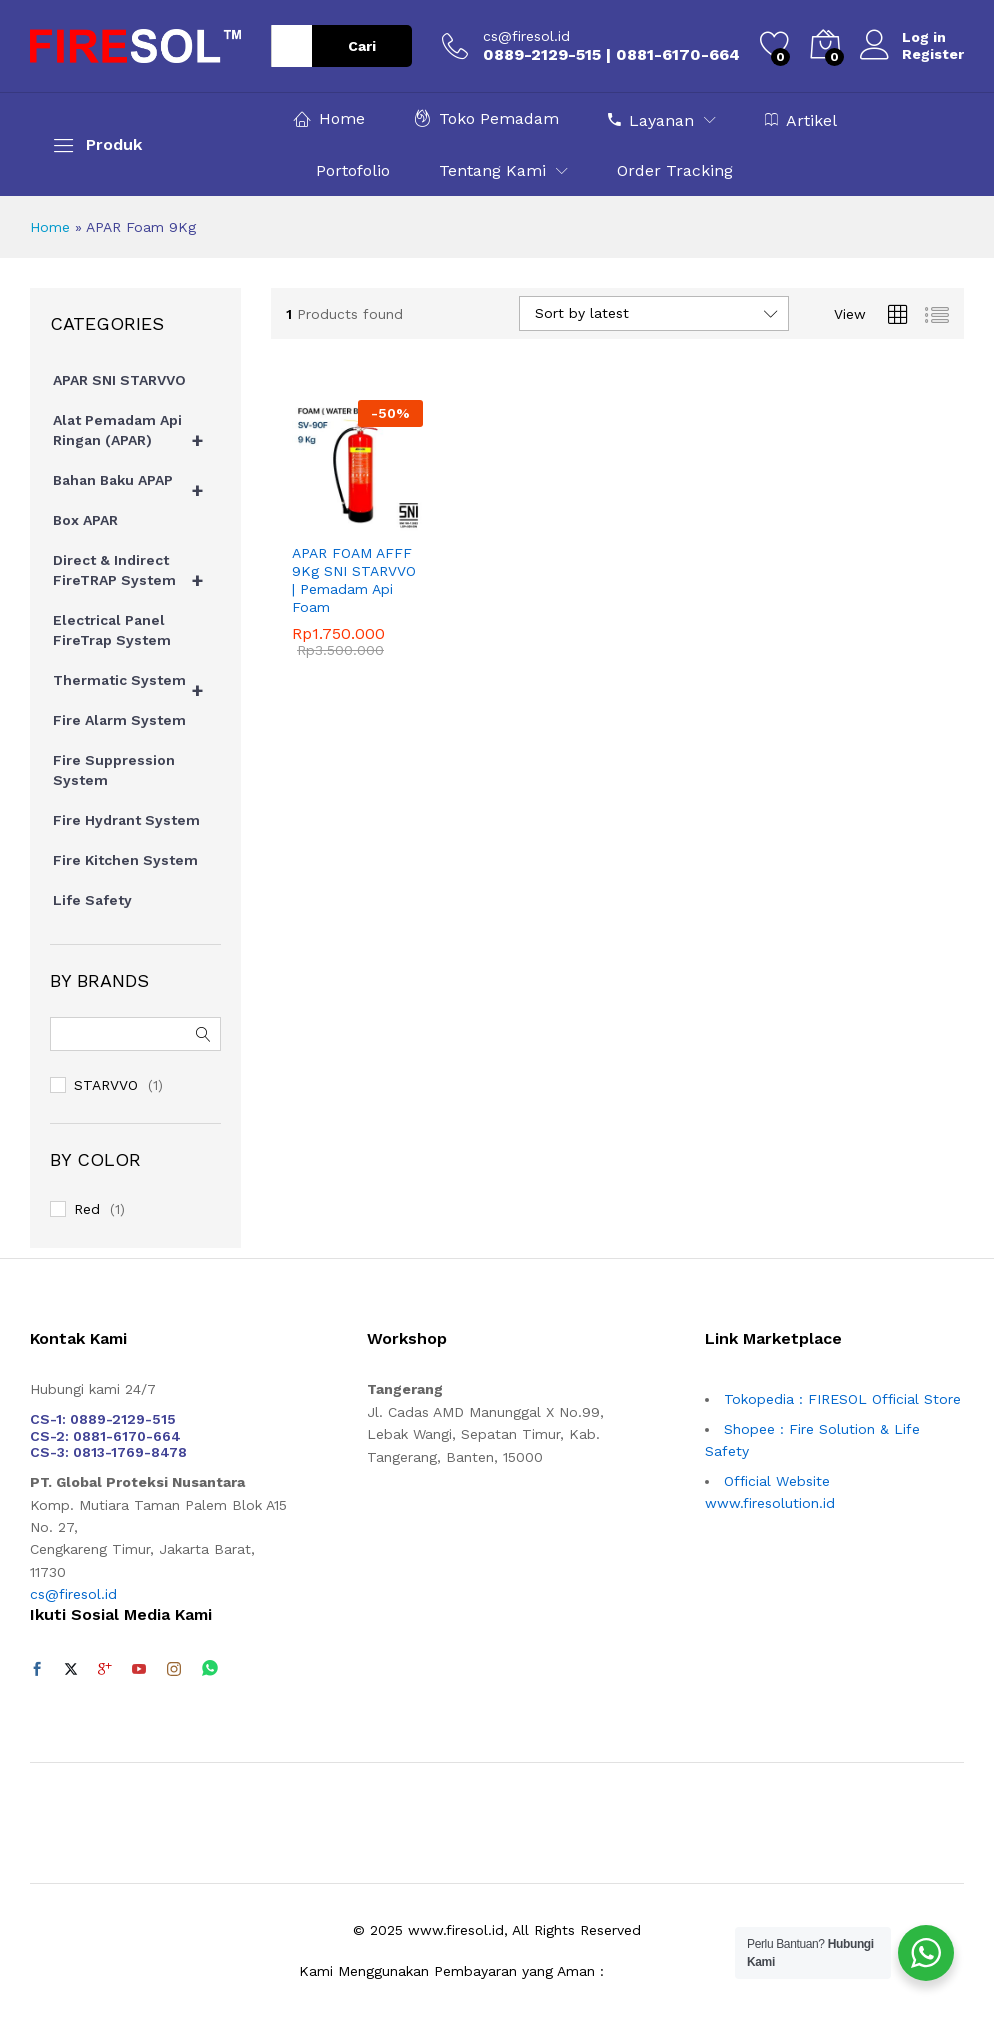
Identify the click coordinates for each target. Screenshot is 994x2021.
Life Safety (92, 900)
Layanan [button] (651, 120)
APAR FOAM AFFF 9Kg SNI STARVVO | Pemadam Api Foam (354, 580)
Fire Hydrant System (126, 820)
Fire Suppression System (114, 770)
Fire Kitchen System (125, 860)
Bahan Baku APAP (137, 485)
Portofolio (353, 171)
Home (329, 118)
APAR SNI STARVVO (119, 380)
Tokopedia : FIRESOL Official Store (842, 1399)
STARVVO (106, 1085)
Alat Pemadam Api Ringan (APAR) (137, 435)
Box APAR (85, 520)
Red (87, 1209)
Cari (362, 46)
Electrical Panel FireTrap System (112, 630)
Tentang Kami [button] (492, 171)
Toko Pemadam (486, 118)
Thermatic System (137, 685)
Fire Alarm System (119, 720)
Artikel (801, 120)
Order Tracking (675, 171)
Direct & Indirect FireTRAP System (137, 575)
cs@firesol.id (526, 36)
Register (933, 54)
